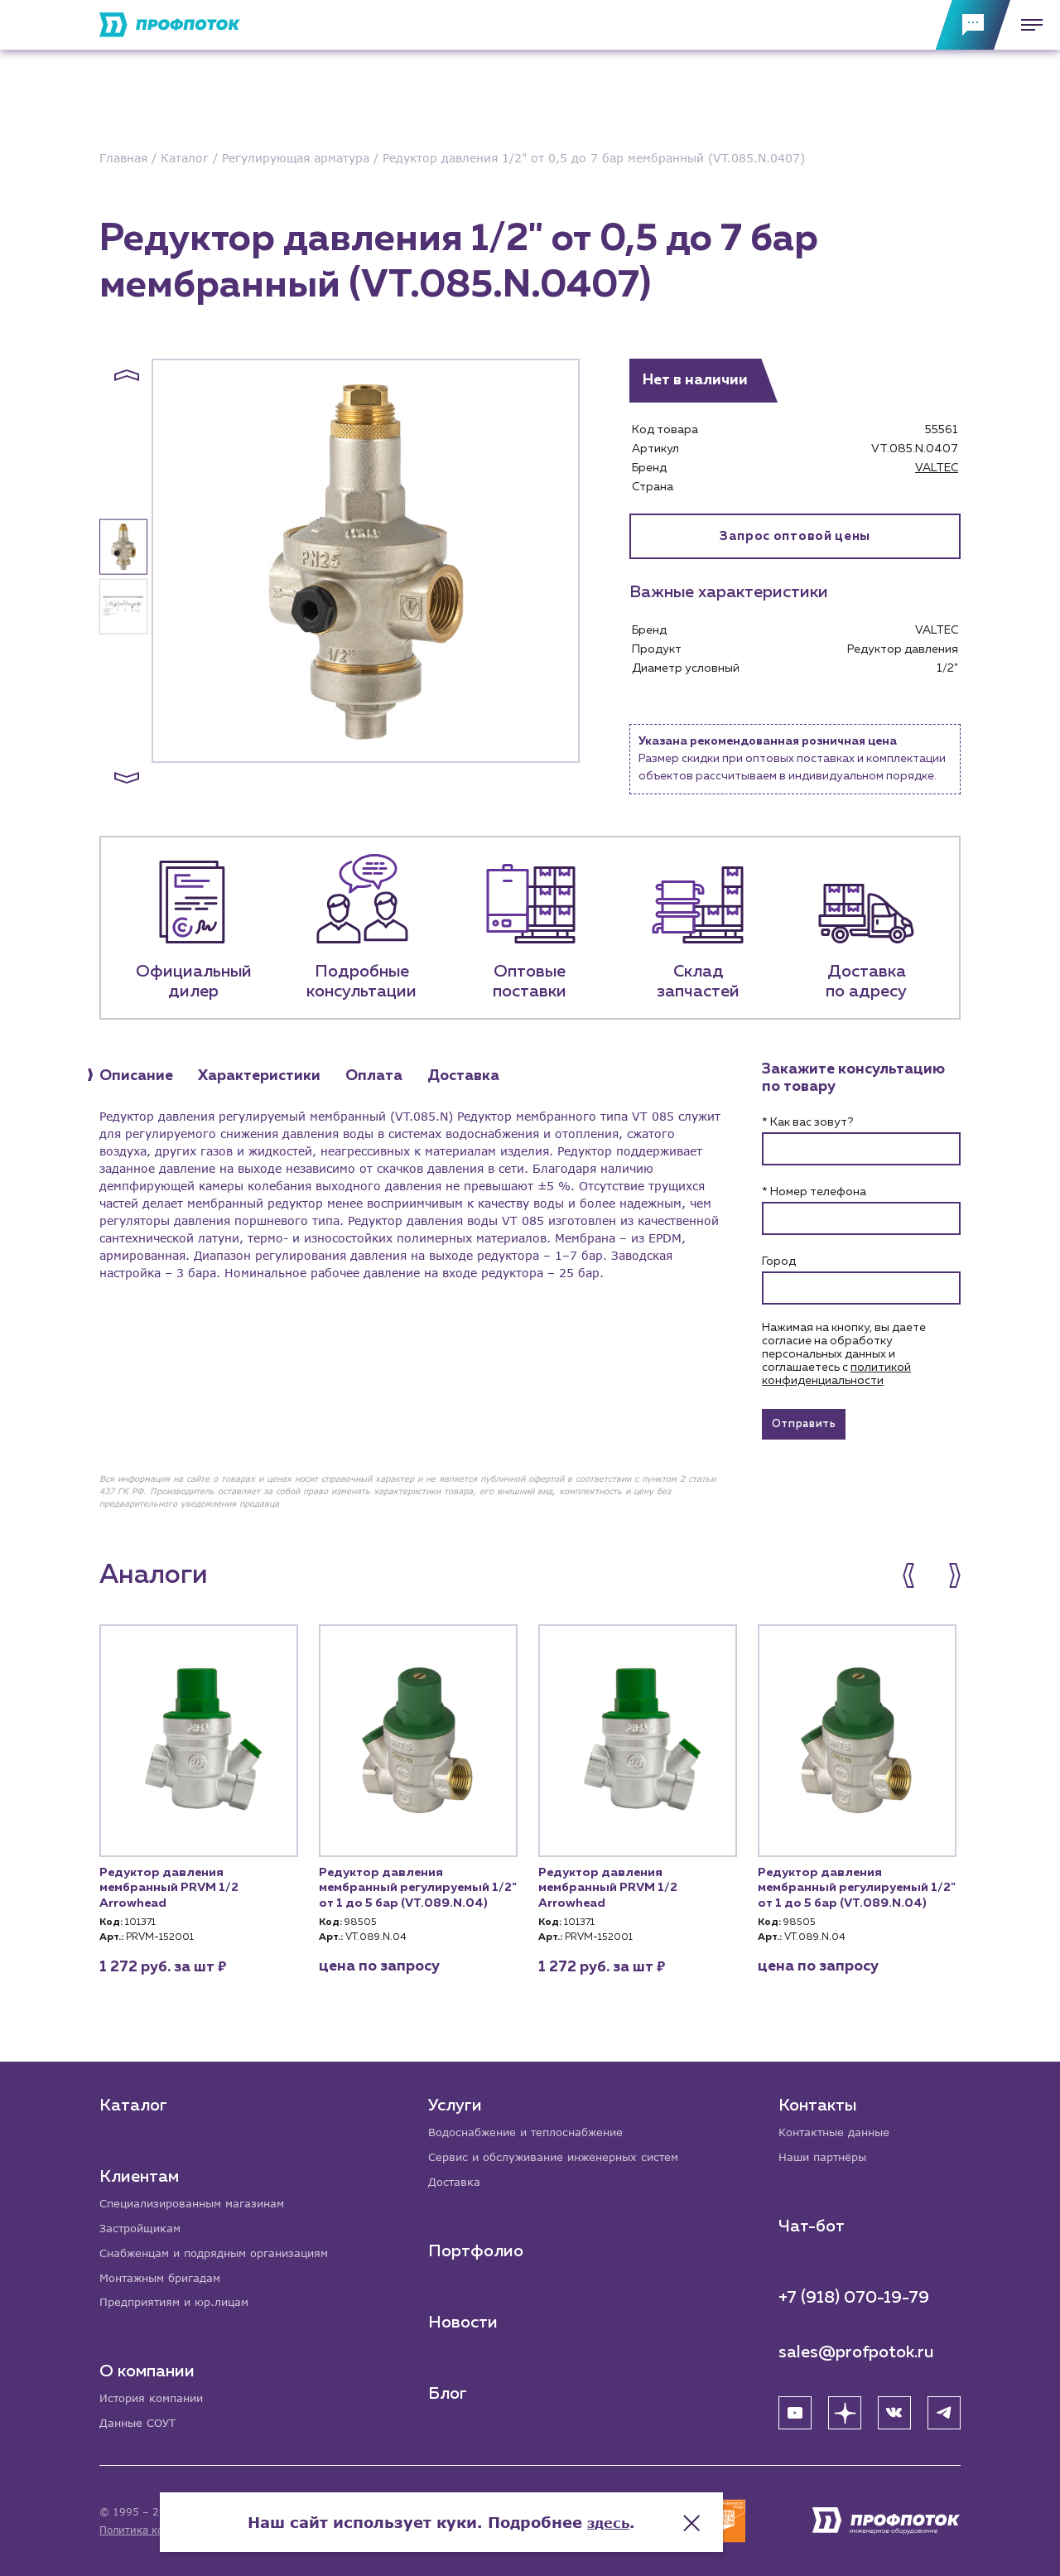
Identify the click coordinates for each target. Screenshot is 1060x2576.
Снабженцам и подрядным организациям (223, 2249)
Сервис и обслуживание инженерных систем (563, 2152)
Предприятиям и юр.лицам (180, 2301)
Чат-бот (811, 2221)
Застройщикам (142, 2224)
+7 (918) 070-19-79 (853, 2292)
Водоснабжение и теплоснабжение (535, 2127)
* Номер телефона (814, 1192)
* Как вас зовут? (807, 1122)
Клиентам (139, 2170)
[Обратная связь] (973, 25)
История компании (155, 2397)
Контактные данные (838, 2127)
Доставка (457, 2178)
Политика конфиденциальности (181, 2530)
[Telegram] (944, 2407)
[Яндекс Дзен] (844, 2407)
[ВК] (894, 2407)
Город (779, 1261)
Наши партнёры (826, 2152)
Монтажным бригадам (165, 2275)
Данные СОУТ (140, 2423)
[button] (126, 375)
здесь (697, 2510)
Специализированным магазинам (199, 2198)
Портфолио (477, 2247)
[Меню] (1027, 25)
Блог (449, 2389)
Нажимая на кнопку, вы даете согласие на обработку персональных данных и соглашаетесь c (844, 1354)
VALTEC (936, 468)
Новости (464, 2318)
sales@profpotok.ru (856, 2347)
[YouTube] (795, 2407)
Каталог (133, 2099)
